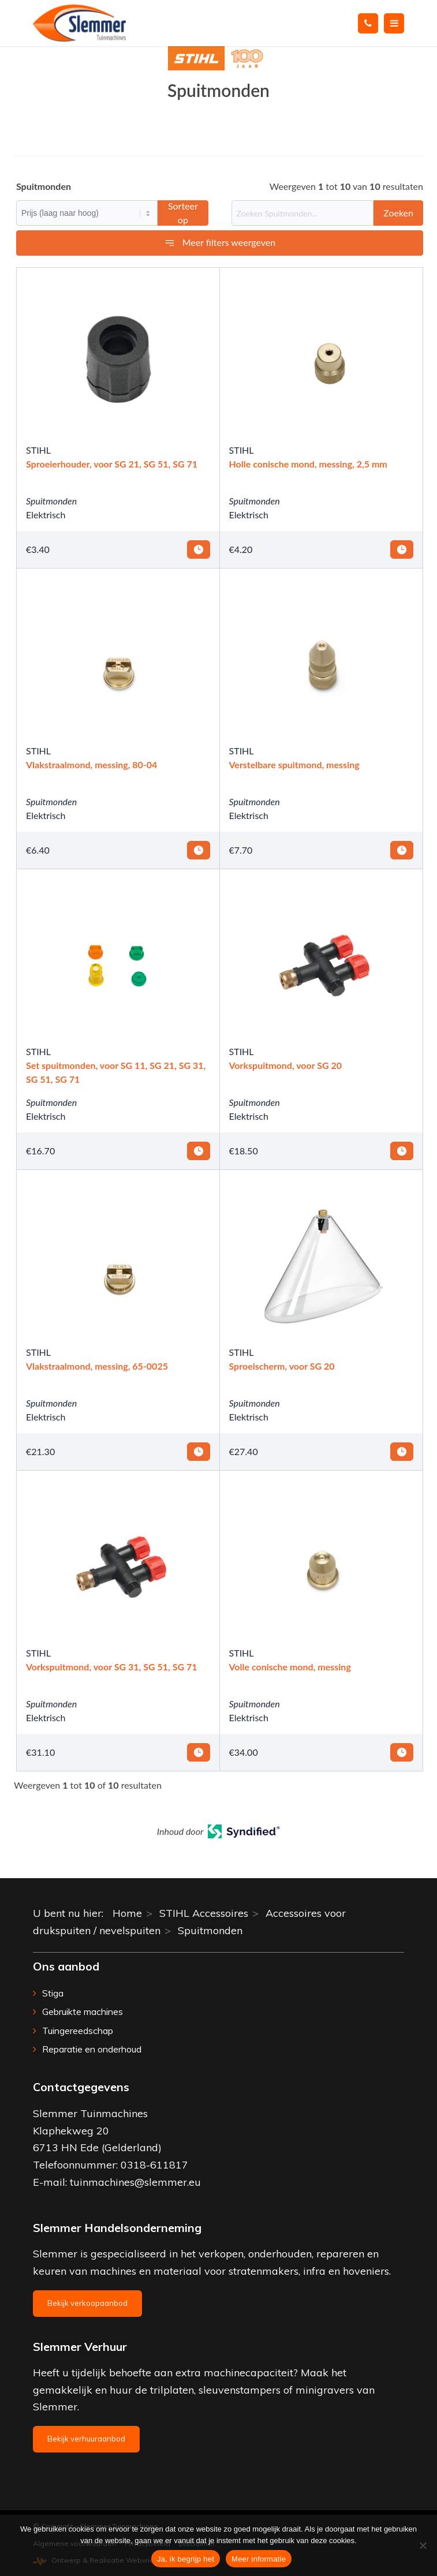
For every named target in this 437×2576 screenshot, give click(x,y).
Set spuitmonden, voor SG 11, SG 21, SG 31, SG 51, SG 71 (116, 1072)
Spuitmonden (51, 500)
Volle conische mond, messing (290, 1666)
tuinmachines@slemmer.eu (135, 2182)
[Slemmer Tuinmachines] (181, 23)
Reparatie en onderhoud (91, 2049)
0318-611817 (154, 2164)
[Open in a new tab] (244, 1834)
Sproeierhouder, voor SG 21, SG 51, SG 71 (111, 463)
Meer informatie (258, 2559)
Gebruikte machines (82, 2011)
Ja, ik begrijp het (185, 2559)
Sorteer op (183, 212)
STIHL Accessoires (203, 1913)
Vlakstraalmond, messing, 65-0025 (97, 1365)
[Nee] (422, 2545)
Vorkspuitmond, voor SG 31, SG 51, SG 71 (111, 1666)
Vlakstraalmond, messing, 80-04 (91, 764)
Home (127, 1913)
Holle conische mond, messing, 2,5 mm (308, 463)
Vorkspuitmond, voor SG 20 (285, 1065)
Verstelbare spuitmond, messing (294, 764)
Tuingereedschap (77, 2030)
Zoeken (398, 212)
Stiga (53, 1993)
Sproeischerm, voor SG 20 (282, 1365)
